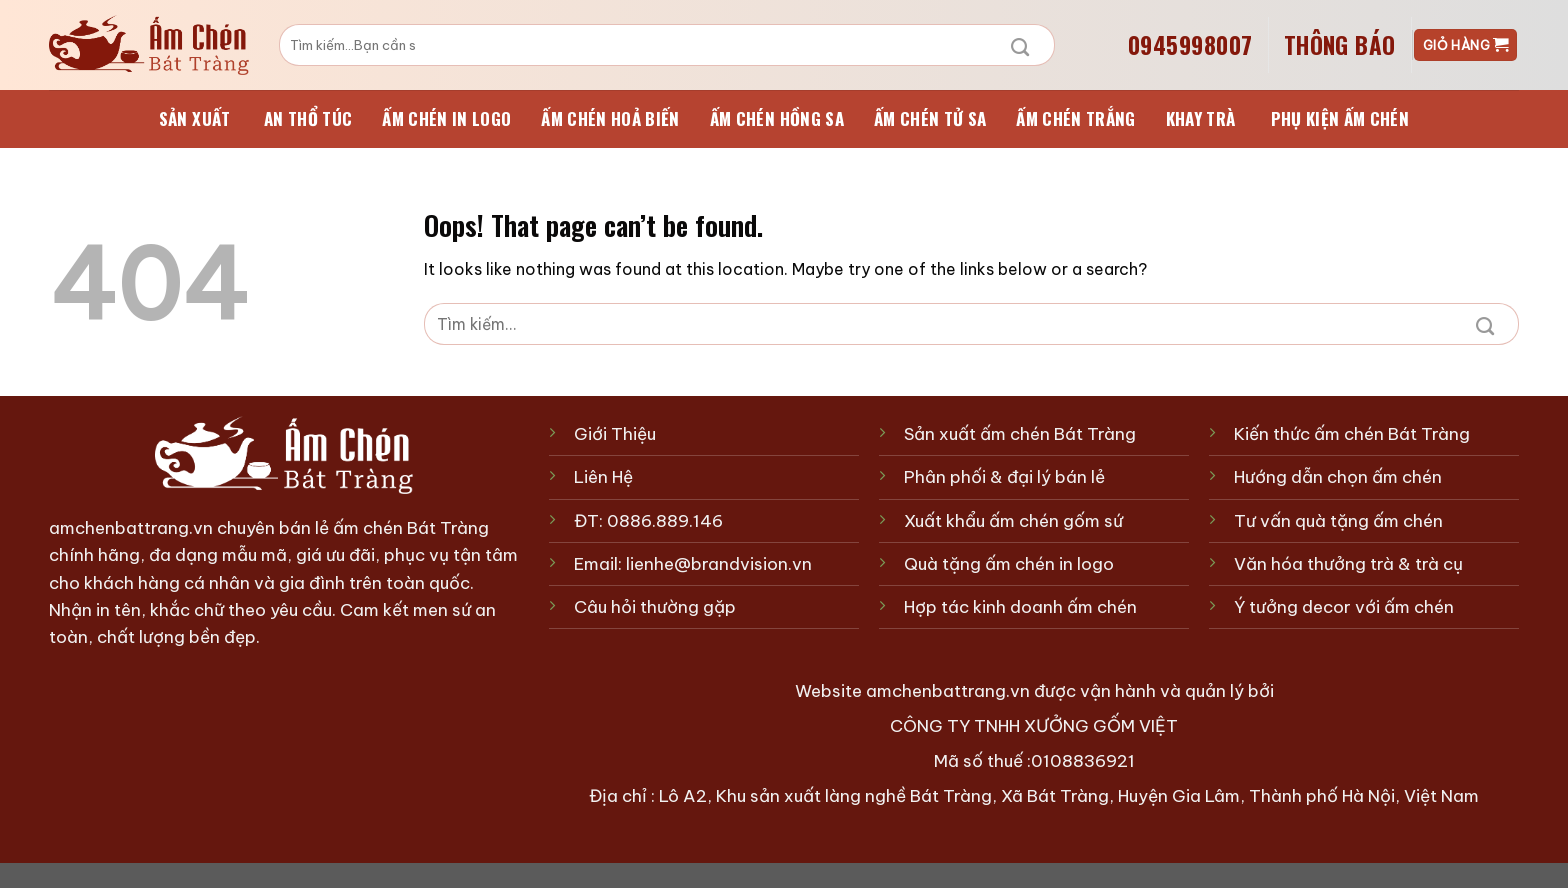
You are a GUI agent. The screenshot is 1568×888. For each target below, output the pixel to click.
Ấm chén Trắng (1075, 118)
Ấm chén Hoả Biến (610, 118)
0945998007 (1190, 45)
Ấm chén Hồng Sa (777, 118)
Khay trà (1201, 118)
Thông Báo (1340, 45)
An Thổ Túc (308, 118)
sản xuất (195, 118)
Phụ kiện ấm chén (1340, 118)
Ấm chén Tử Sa (930, 118)
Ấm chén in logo (446, 118)
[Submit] (1020, 45)
